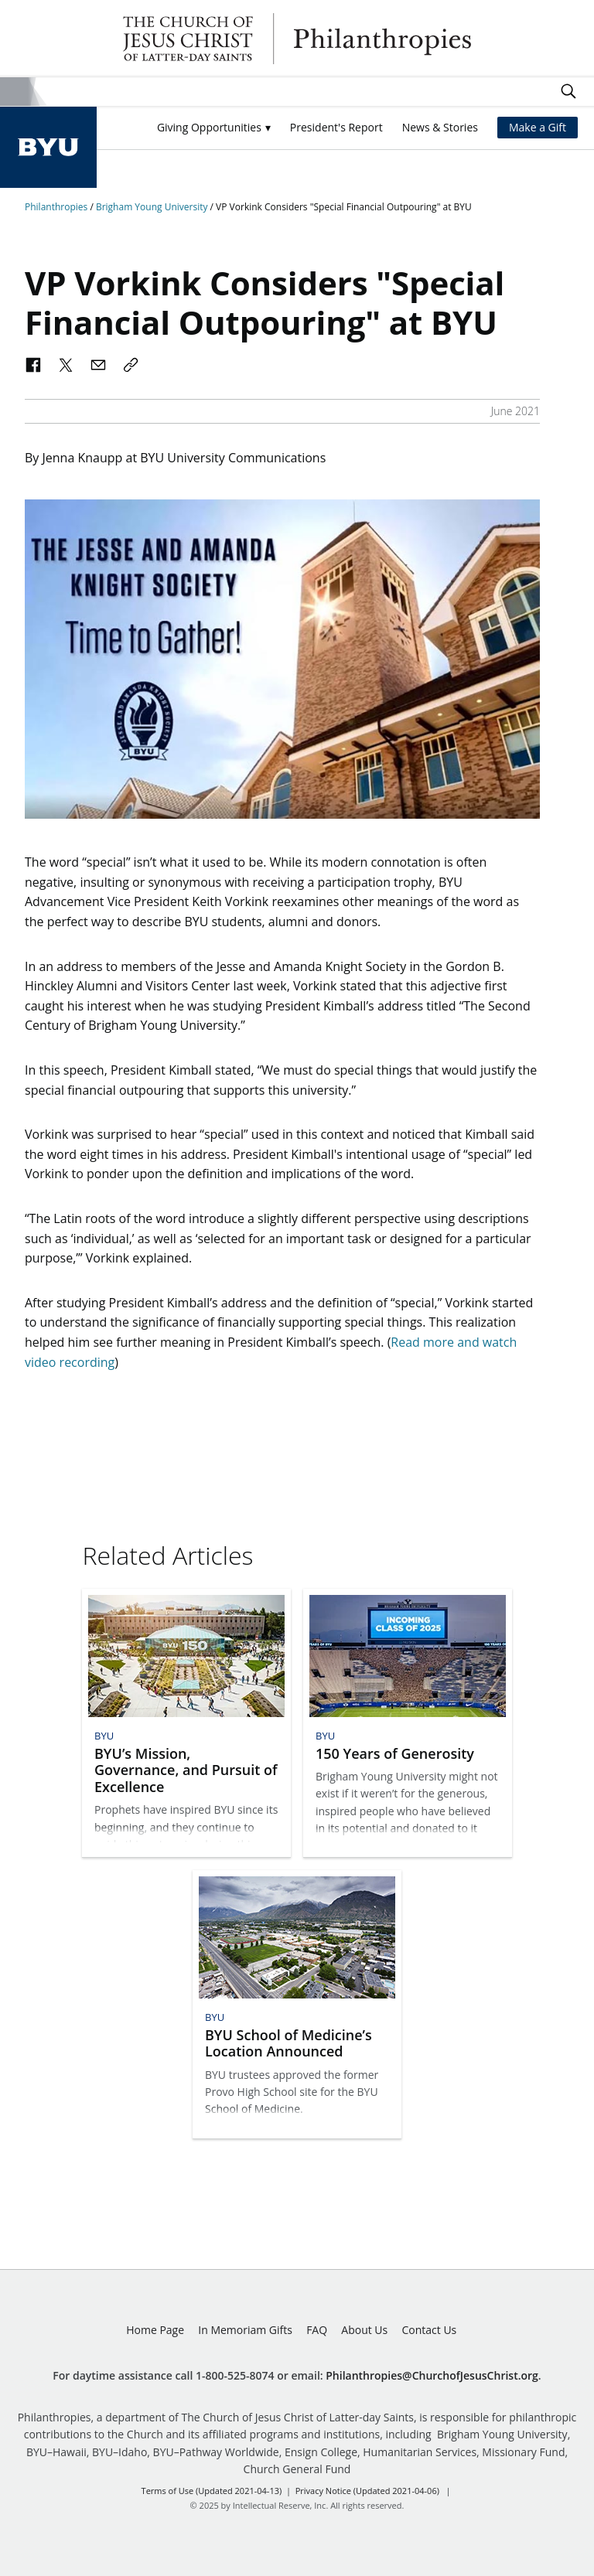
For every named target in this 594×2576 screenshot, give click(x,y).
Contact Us (428, 2329)
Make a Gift (537, 127)
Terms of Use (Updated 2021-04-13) (212, 2490)
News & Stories (440, 127)
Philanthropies (297, 38)
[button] (214, 128)
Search (568, 91)
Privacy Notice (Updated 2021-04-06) (367, 2490)
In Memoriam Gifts (245, 2329)
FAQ (316, 2329)
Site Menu (14, 91)
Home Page (155, 2329)
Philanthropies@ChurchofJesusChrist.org (432, 2375)
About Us (364, 2329)
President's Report (336, 127)
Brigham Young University (153, 206)
